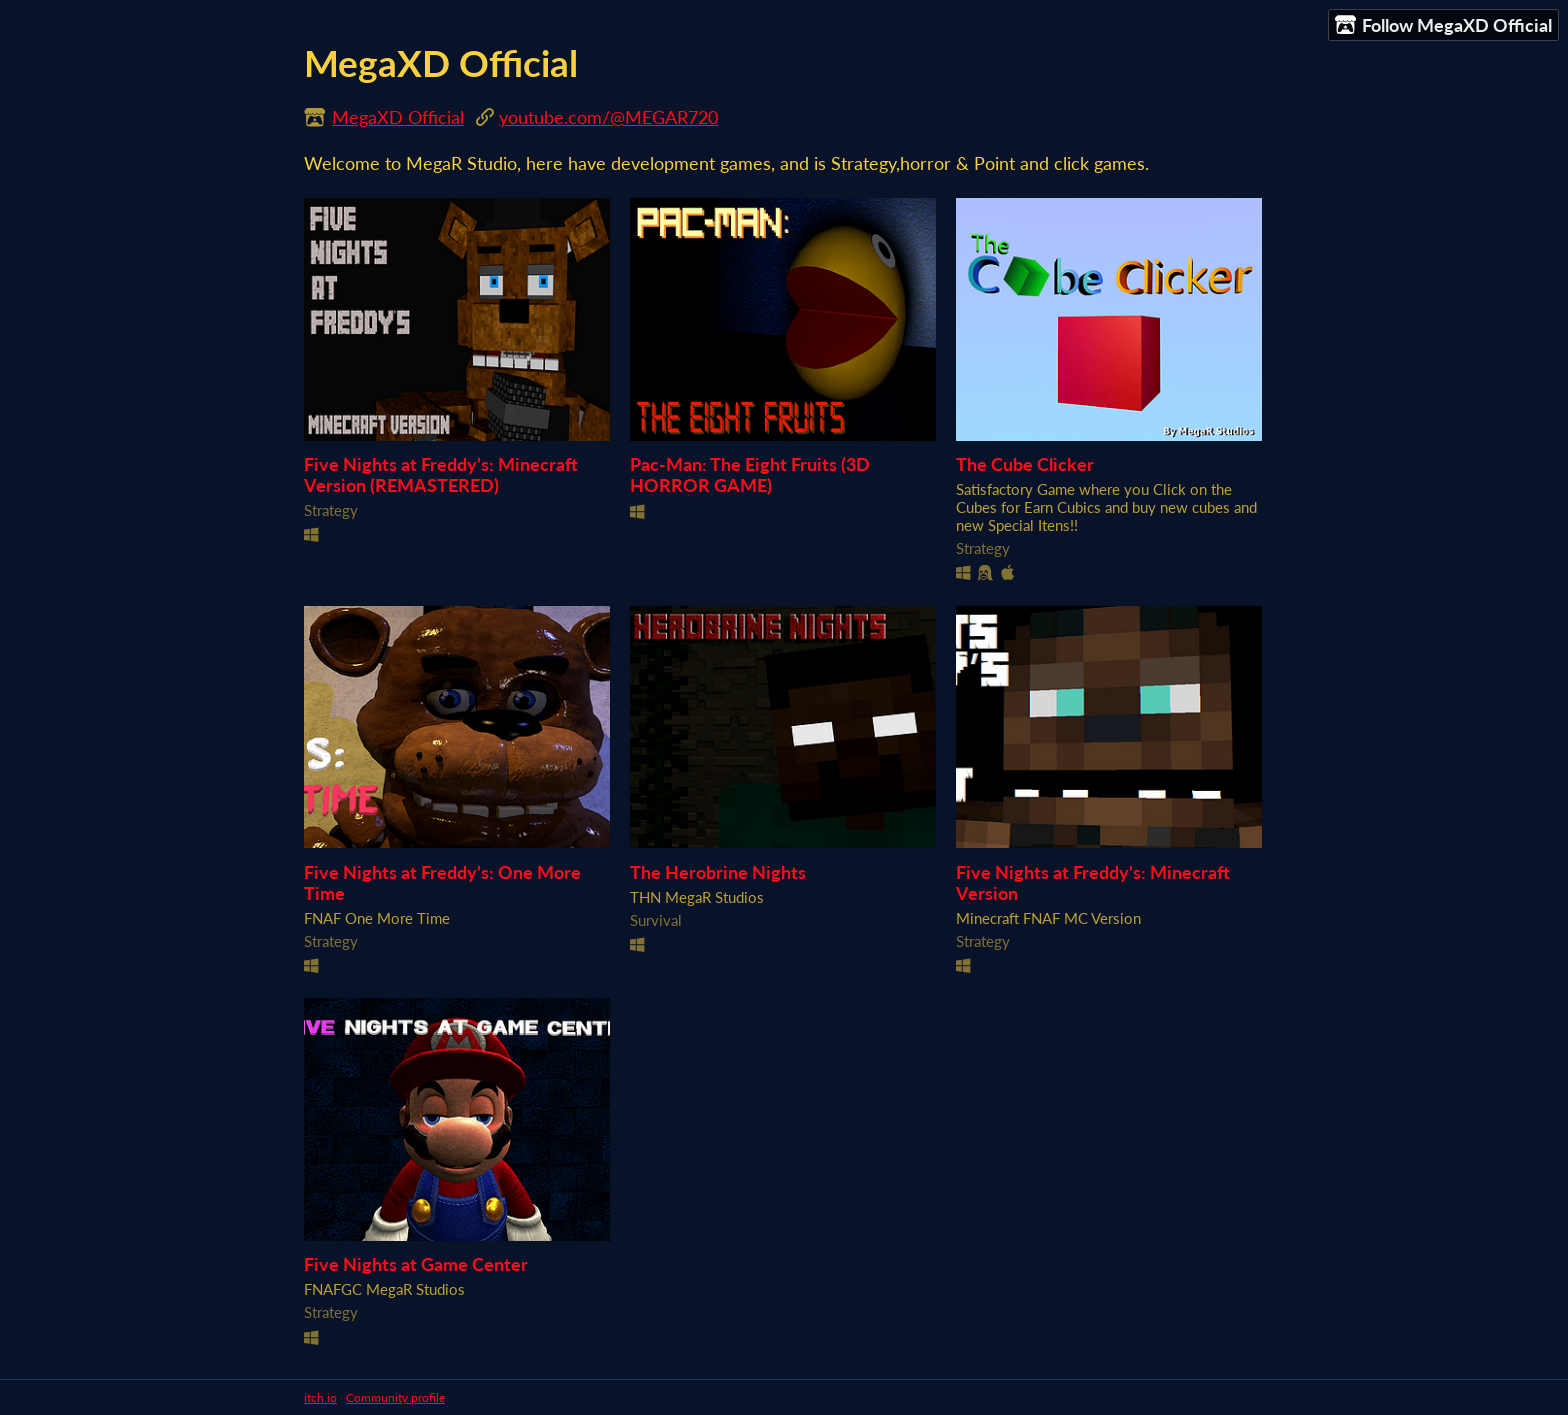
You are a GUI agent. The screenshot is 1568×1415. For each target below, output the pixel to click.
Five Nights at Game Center (416, 1264)
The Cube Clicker (1025, 464)
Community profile (395, 1397)
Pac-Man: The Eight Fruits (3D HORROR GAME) (750, 475)
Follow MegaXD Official (1443, 25)
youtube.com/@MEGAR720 (608, 117)
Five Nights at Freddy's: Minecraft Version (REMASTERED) (441, 475)
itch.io (320, 1397)
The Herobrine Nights (718, 872)
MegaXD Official (398, 117)
